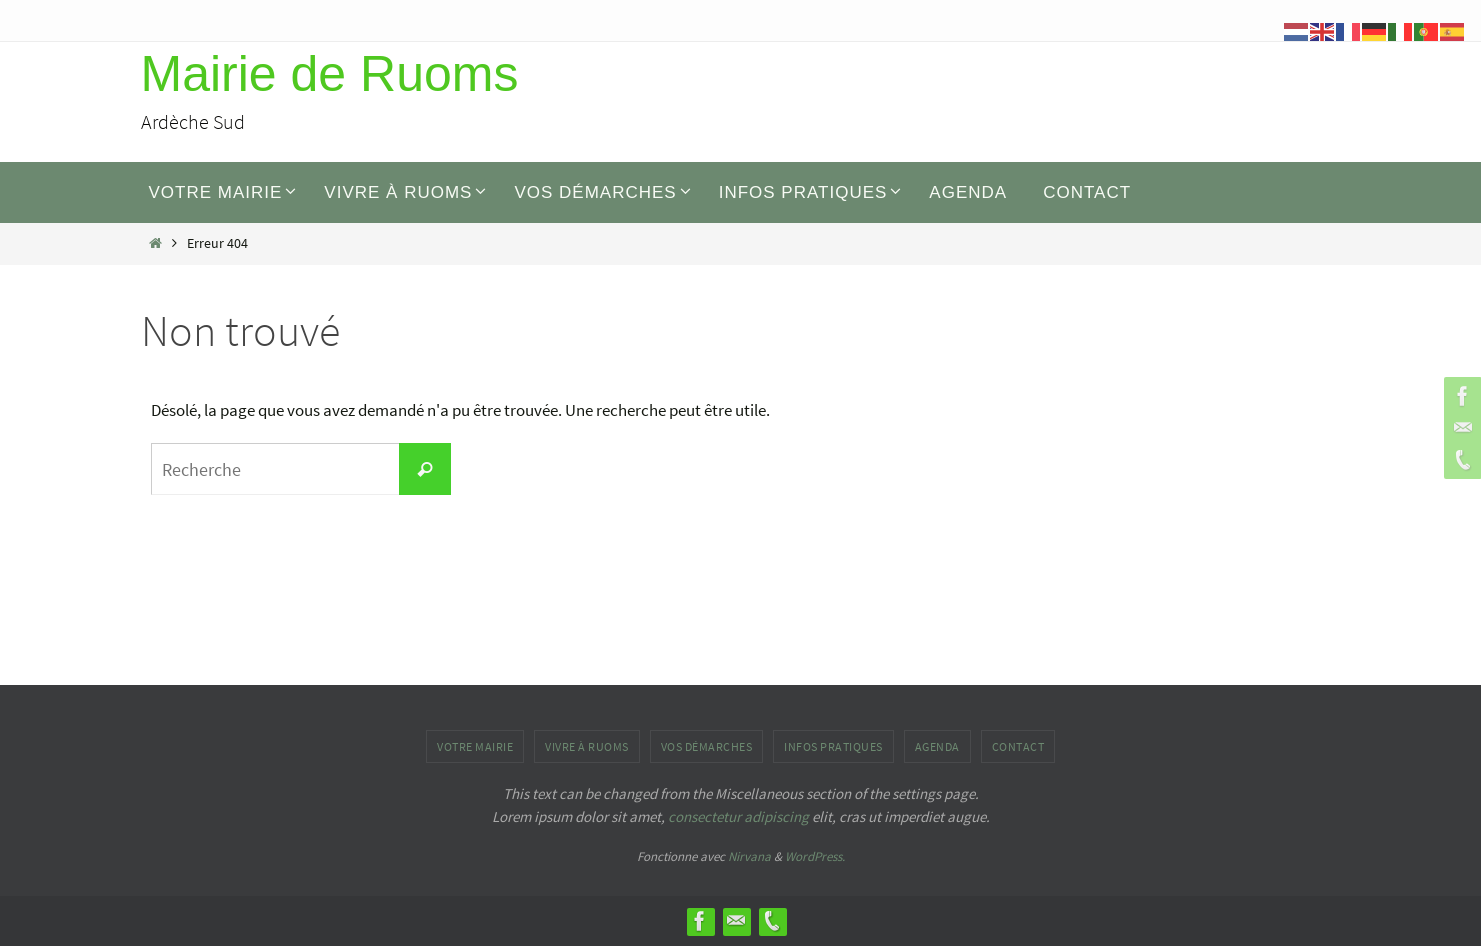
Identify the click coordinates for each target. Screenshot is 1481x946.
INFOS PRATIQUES (833, 746)
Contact (1018, 746)
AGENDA (937, 746)
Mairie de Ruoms (330, 74)
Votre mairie (475, 746)
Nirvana (749, 856)
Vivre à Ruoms (587, 746)
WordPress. (815, 856)
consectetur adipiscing (738, 816)
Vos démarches (707, 746)
